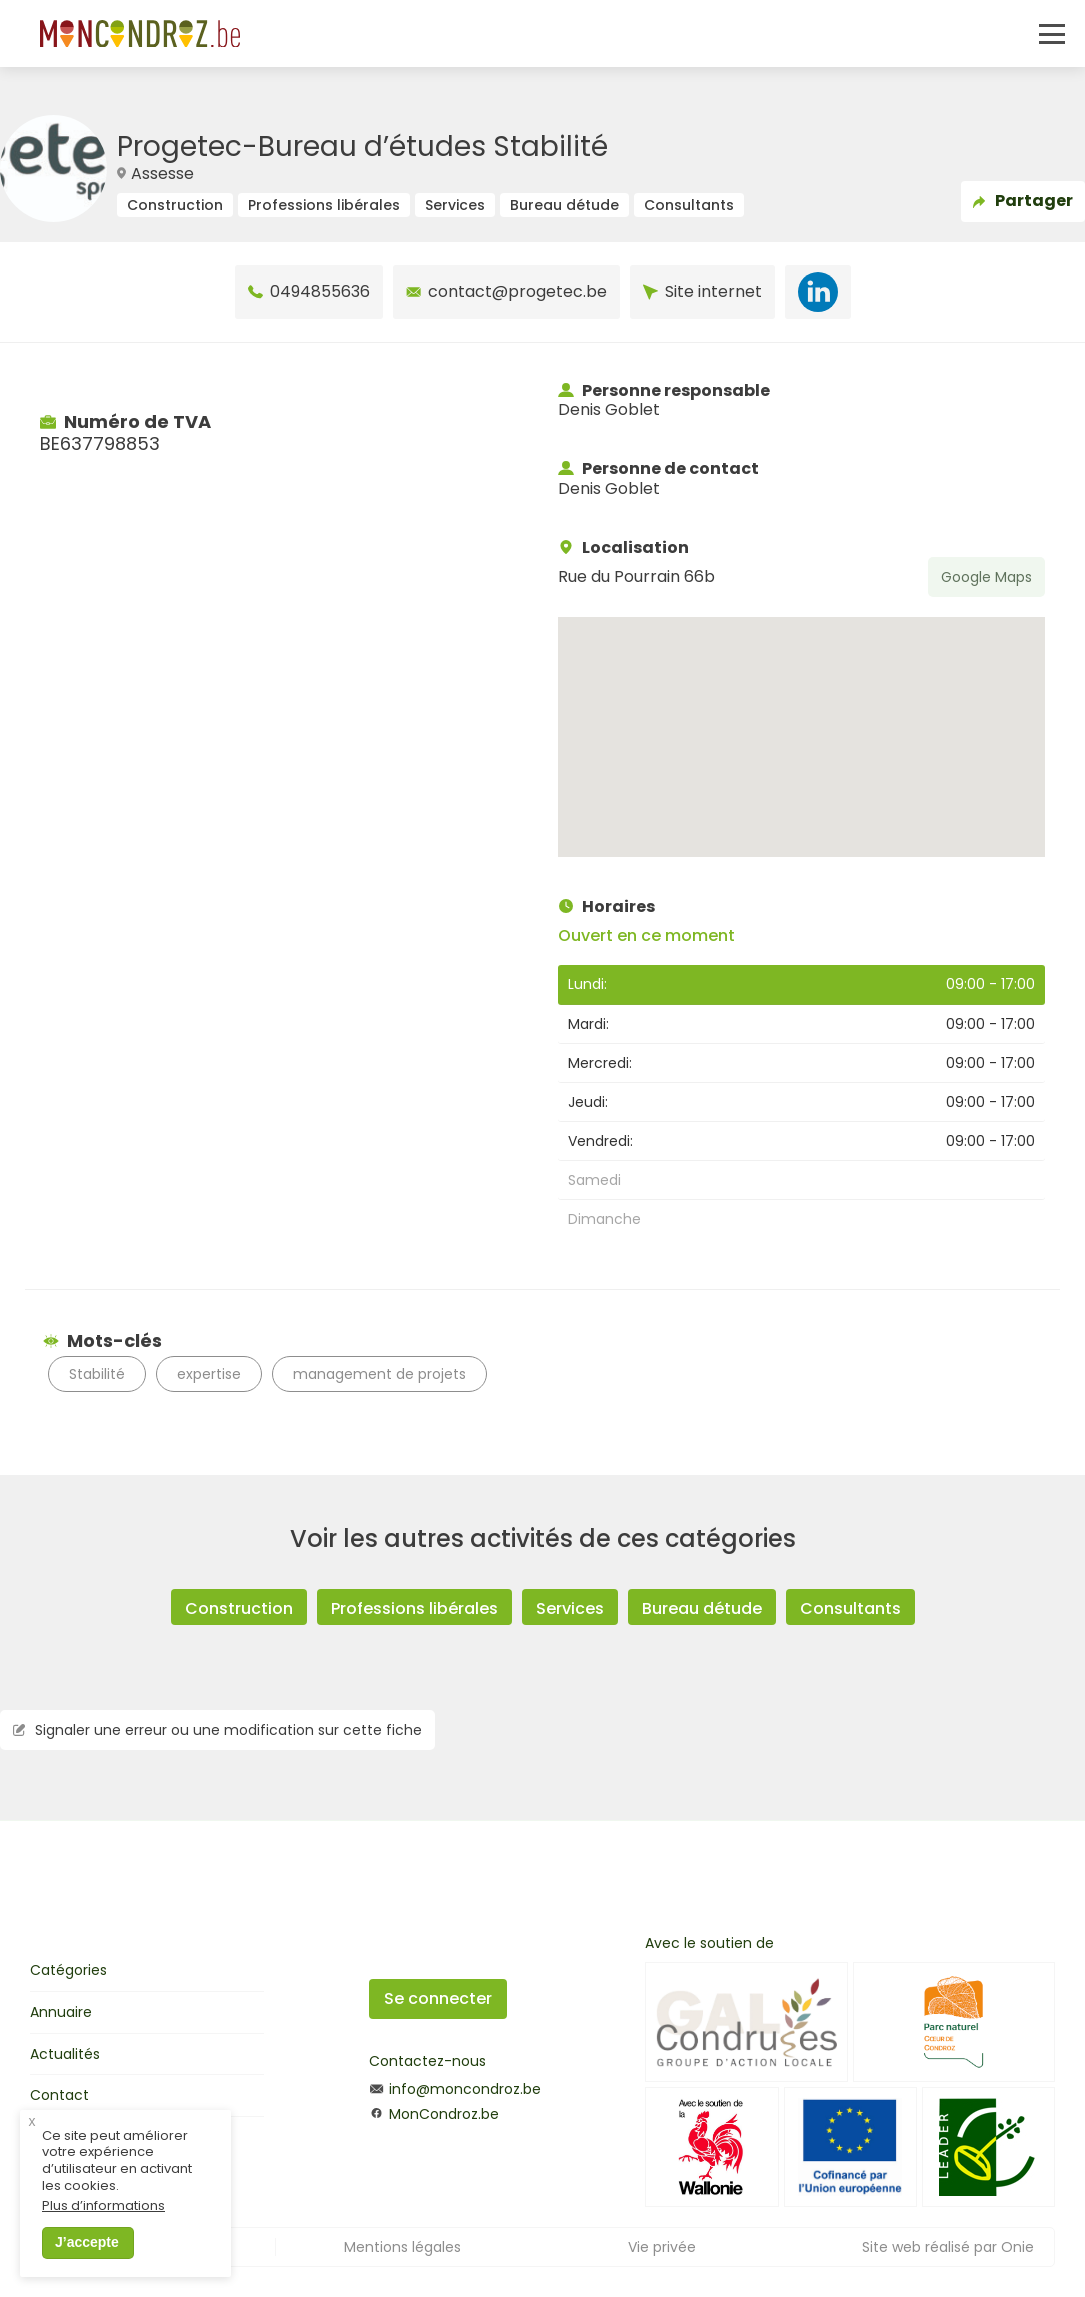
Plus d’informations (103, 2206)
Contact (59, 2095)
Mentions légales (402, 2247)
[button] (801, 718)
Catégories (68, 1970)
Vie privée (662, 2247)
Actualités (65, 2054)
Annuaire (61, 2012)
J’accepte (87, 2242)
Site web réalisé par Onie (948, 2247)
